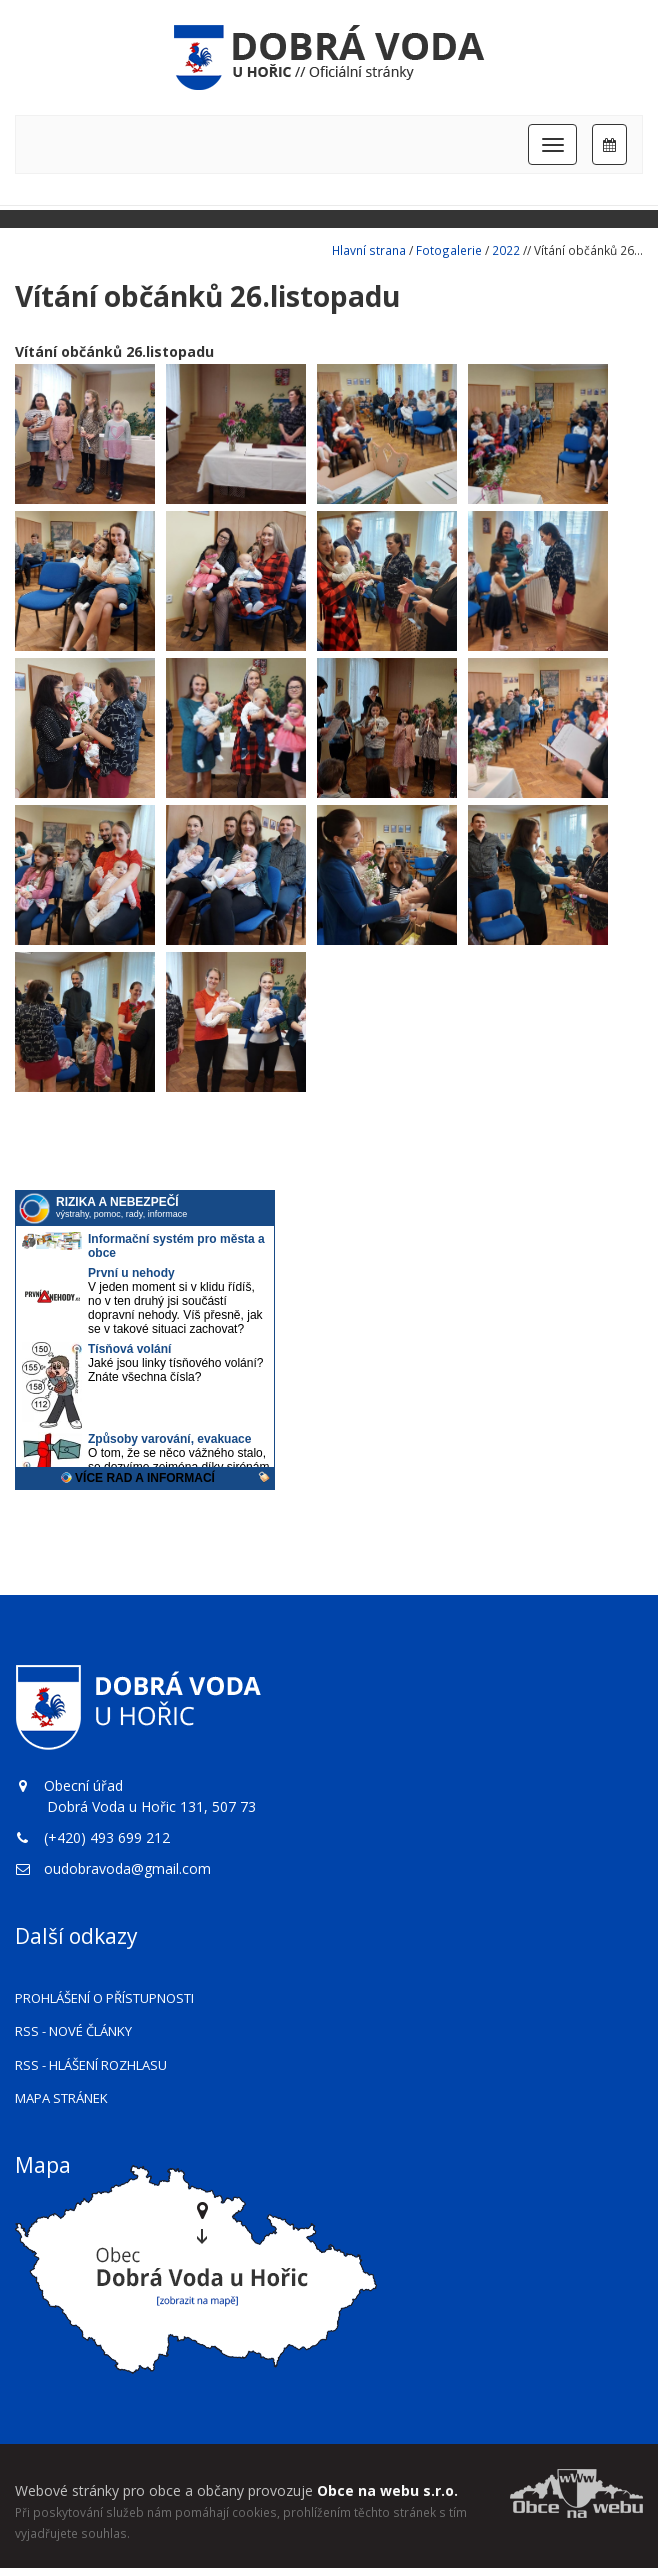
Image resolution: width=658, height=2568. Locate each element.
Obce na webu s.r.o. (387, 2490)
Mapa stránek (61, 2098)
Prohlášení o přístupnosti (104, 1998)
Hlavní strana (369, 250)
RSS (73, 2031)
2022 (506, 250)
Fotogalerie (449, 250)
